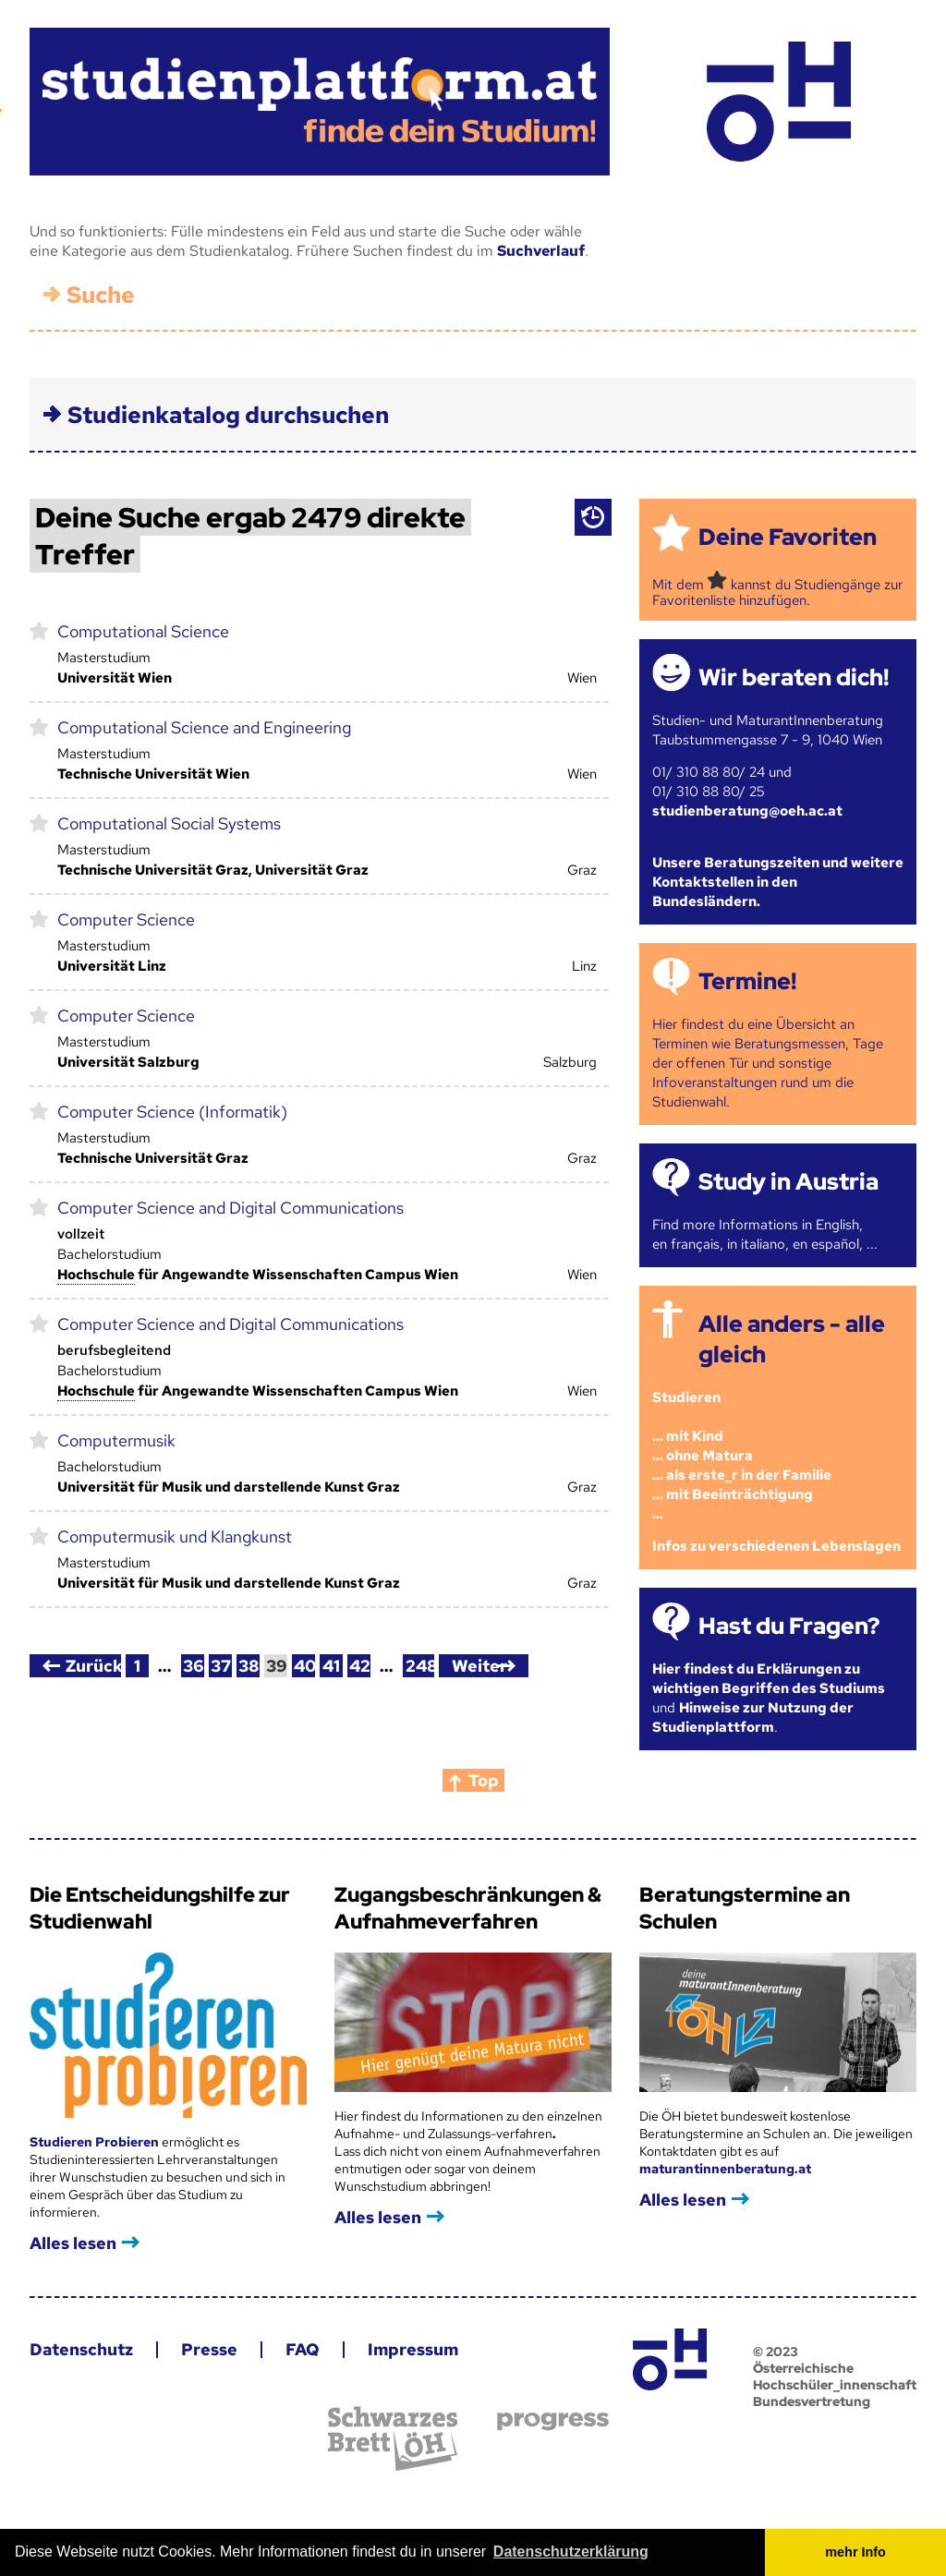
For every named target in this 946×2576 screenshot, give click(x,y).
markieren (39, 630)
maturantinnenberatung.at (725, 2168)
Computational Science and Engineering (204, 727)
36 (193, 1665)
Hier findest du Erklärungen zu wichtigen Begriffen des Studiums (768, 1679)
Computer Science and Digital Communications (230, 1207)
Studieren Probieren (96, 2142)
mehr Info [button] (855, 2552)
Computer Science (126, 919)
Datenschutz (81, 2349)
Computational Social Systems (169, 823)
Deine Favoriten (787, 537)
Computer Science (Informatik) (172, 1111)
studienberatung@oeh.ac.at (747, 811)
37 (221, 1665)
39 (276, 1665)
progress (553, 2421)
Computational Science (143, 631)
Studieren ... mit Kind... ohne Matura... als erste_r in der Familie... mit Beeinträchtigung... (741, 1455)
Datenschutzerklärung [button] (571, 2551)
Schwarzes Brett (392, 2439)
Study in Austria (788, 1182)
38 (248, 1665)
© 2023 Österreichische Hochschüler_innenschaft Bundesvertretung (834, 2376)
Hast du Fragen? (788, 1626)
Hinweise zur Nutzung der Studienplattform (753, 1717)
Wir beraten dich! (793, 677)
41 (331, 1665)
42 (359, 1665)
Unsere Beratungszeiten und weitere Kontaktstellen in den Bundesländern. (778, 882)
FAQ (302, 2349)
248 (420, 1665)
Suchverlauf (541, 250)
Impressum (413, 2349)
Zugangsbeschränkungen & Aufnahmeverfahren (467, 1908)
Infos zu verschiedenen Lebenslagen (776, 1546)
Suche (101, 295)
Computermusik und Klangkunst (174, 1536)
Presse (209, 2349)
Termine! (747, 981)
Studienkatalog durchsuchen (228, 415)
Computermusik (116, 1440)
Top (483, 1780)
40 (304, 1665)
